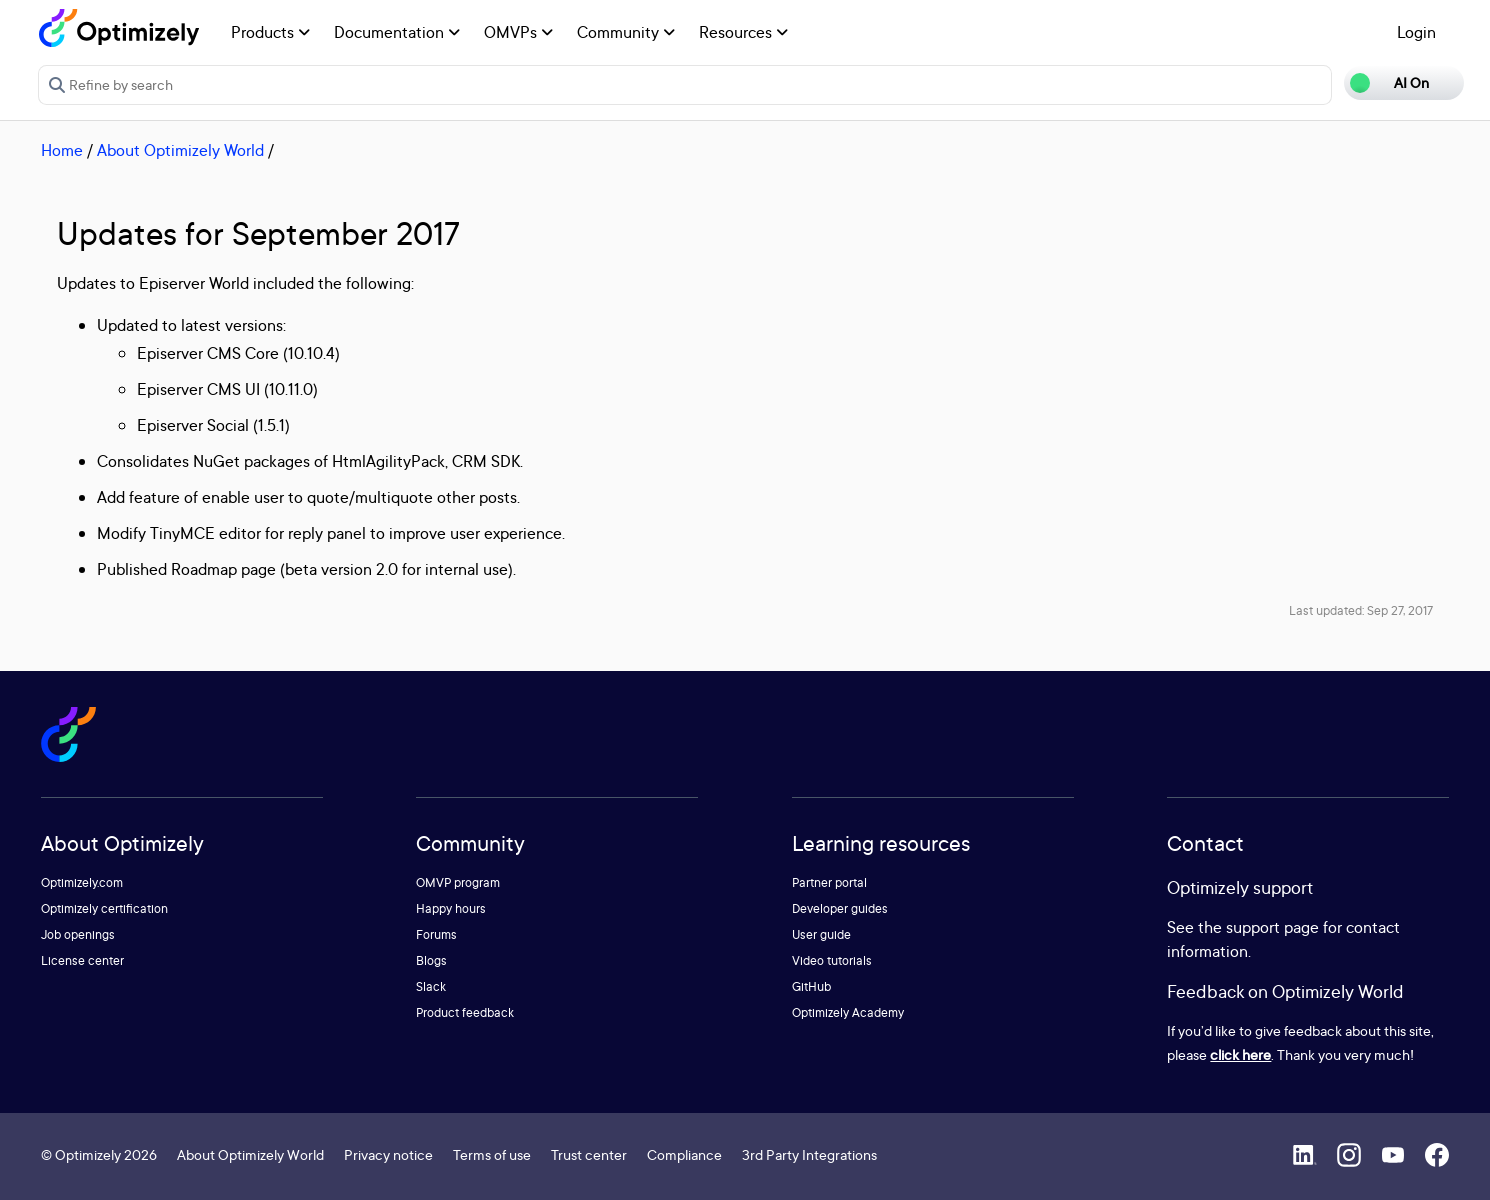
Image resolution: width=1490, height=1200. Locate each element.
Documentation (397, 32)
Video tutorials (832, 960)
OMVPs (518, 32)
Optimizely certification (104, 908)
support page (1272, 927)
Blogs (431, 960)
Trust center (589, 1154)
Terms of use (492, 1154)
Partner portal (829, 882)
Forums (436, 934)
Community (626, 32)
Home (62, 150)
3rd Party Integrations (809, 1154)
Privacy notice (388, 1154)
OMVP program (458, 882)
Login (1416, 32)
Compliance (684, 1154)
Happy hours (451, 908)
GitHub (811, 986)
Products (270, 32)
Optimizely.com (82, 882)
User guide (821, 934)
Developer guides (840, 908)
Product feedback (465, 1012)
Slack (431, 986)
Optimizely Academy (848, 1012)
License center (82, 960)
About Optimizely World (180, 150)
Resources (743, 32)
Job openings (78, 934)
